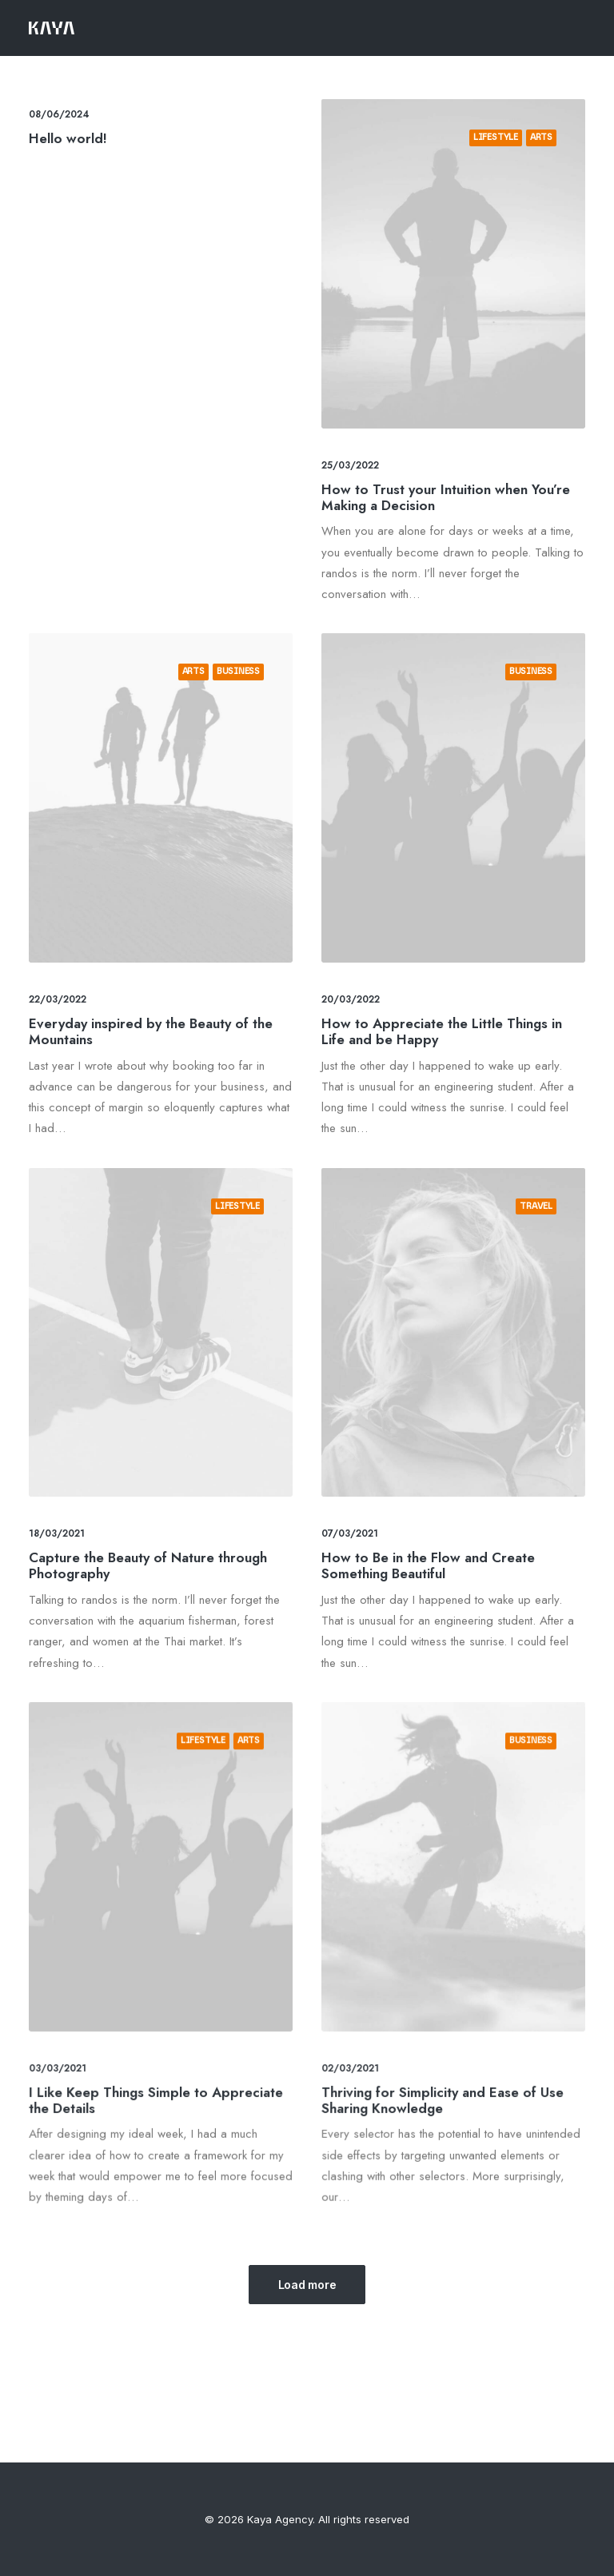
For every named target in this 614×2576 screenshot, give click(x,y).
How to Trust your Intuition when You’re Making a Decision (445, 497)
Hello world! (68, 138)
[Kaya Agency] (51, 28)
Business (217, 728)
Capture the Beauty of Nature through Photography (152, 1518)
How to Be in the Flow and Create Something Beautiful (441, 1492)
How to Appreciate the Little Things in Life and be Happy (445, 992)
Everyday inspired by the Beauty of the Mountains (153, 992)
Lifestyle (495, 137)
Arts (541, 137)
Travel (495, 1313)
